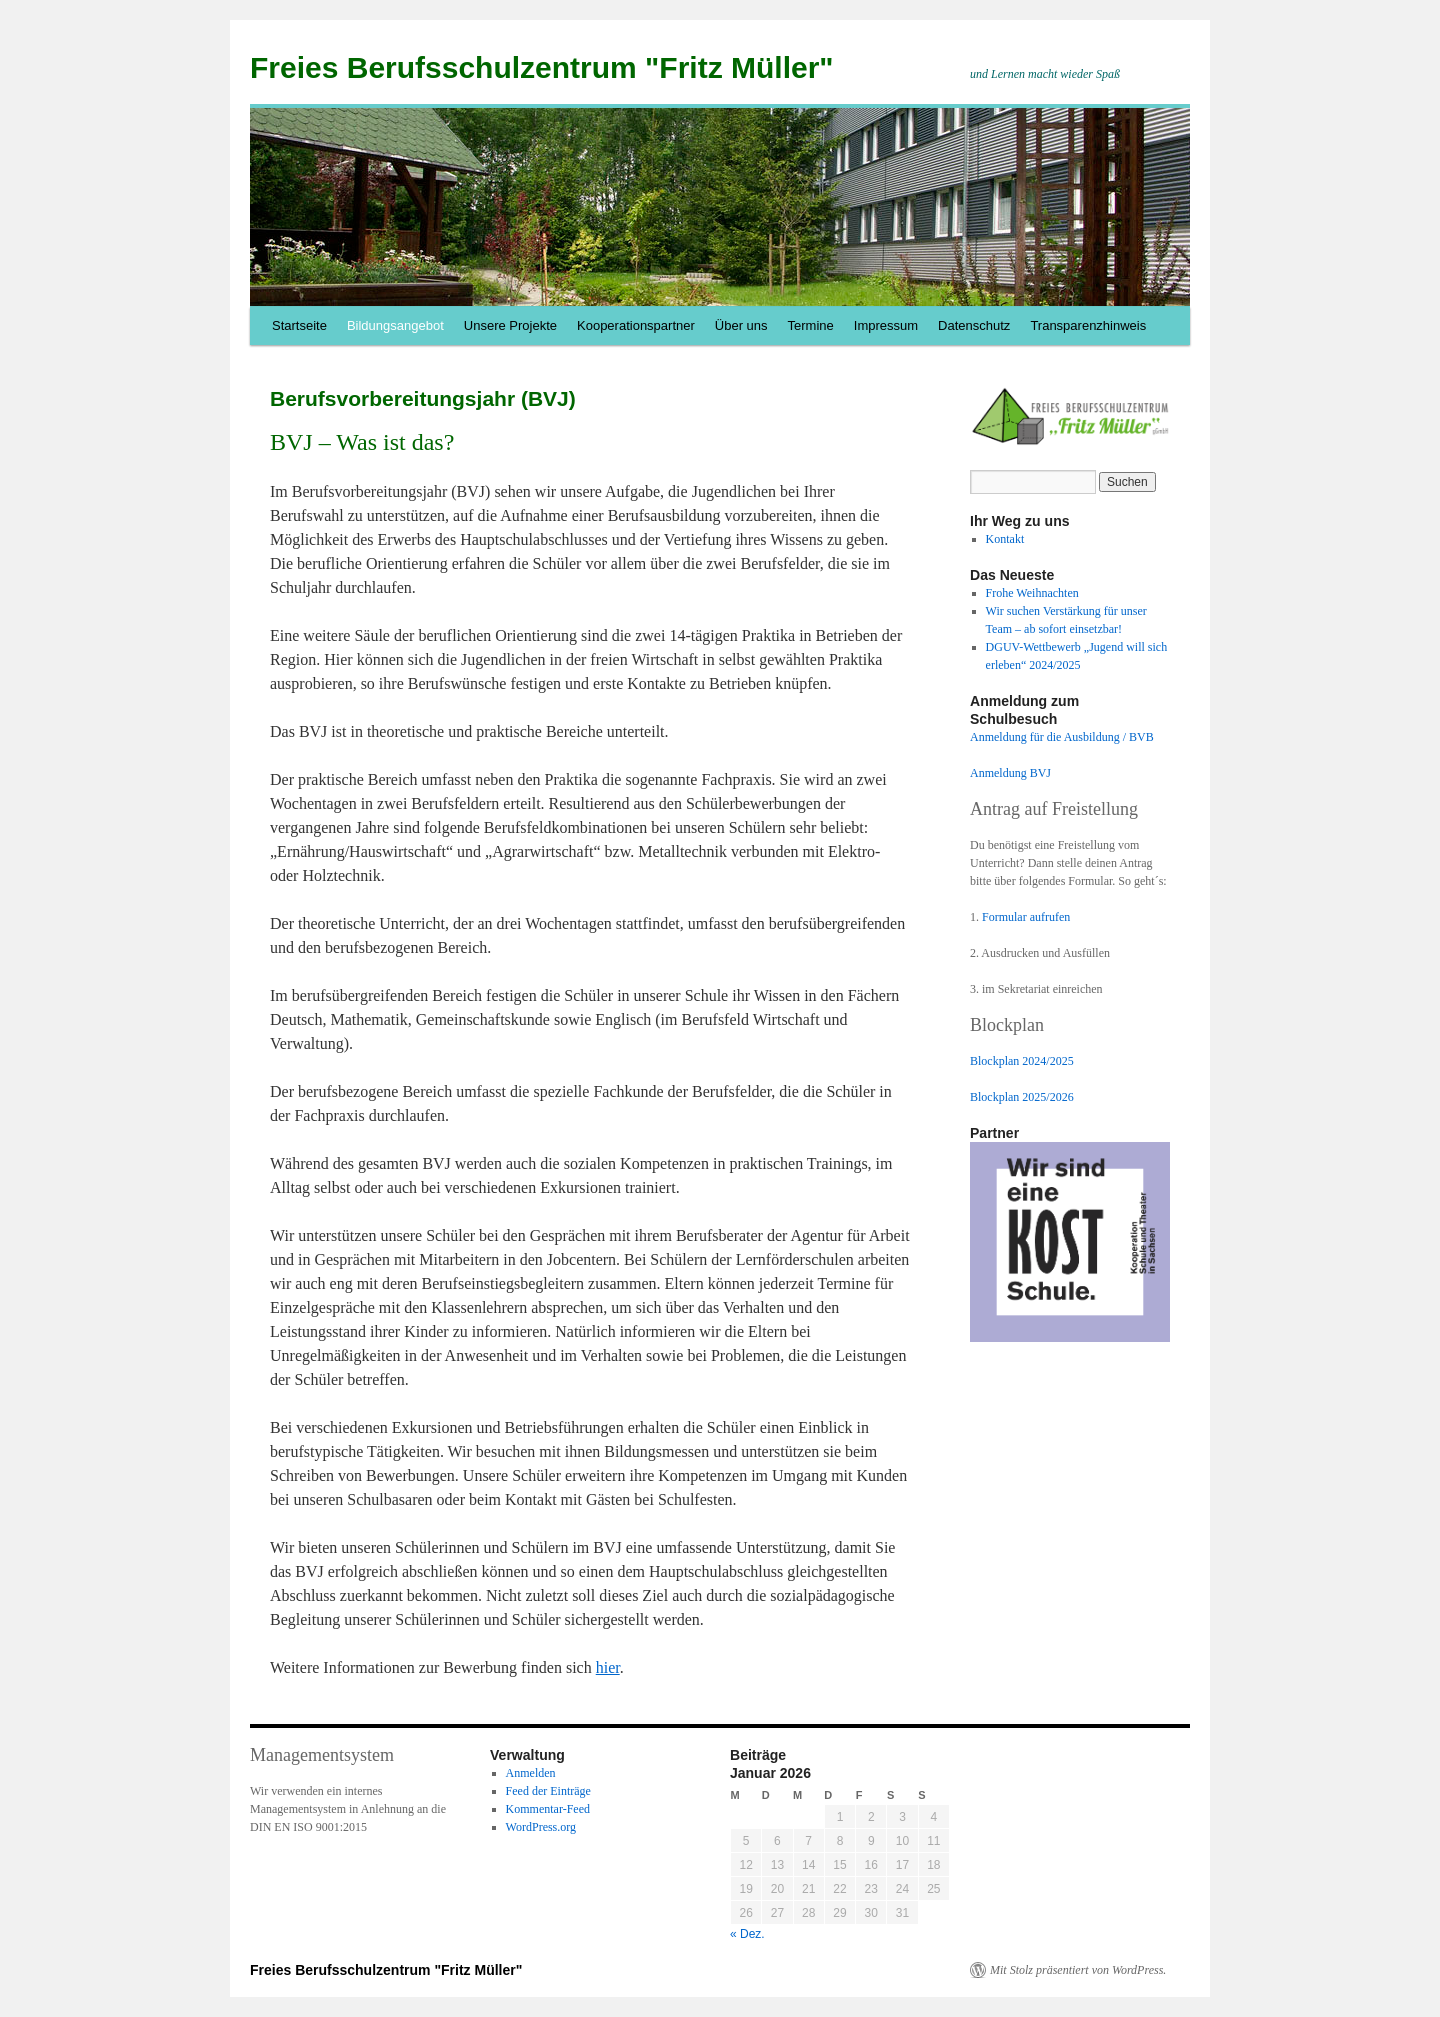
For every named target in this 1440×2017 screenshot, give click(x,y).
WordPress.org (541, 1827)
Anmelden (531, 1773)
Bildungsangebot (395, 325)
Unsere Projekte (510, 325)
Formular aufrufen (1026, 917)
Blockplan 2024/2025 (1022, 1061)
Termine (811, 325)
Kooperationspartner (636, 325)
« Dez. (747, 1934)
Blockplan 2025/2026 (1022, 1097)
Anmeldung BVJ (1010, 773)
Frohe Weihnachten (1032, 593)
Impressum (886, 325)
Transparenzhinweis (1088, 325)
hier (608, 1667)
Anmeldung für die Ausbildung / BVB (1062, 737)
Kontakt (1005, 539)
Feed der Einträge (548, 1791)
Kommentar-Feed (548, 1809)
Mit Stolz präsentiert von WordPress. (1078, 1970)
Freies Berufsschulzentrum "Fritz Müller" (542, 67)
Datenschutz (974, 325)
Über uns (741, 325)
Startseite (299, 325)
